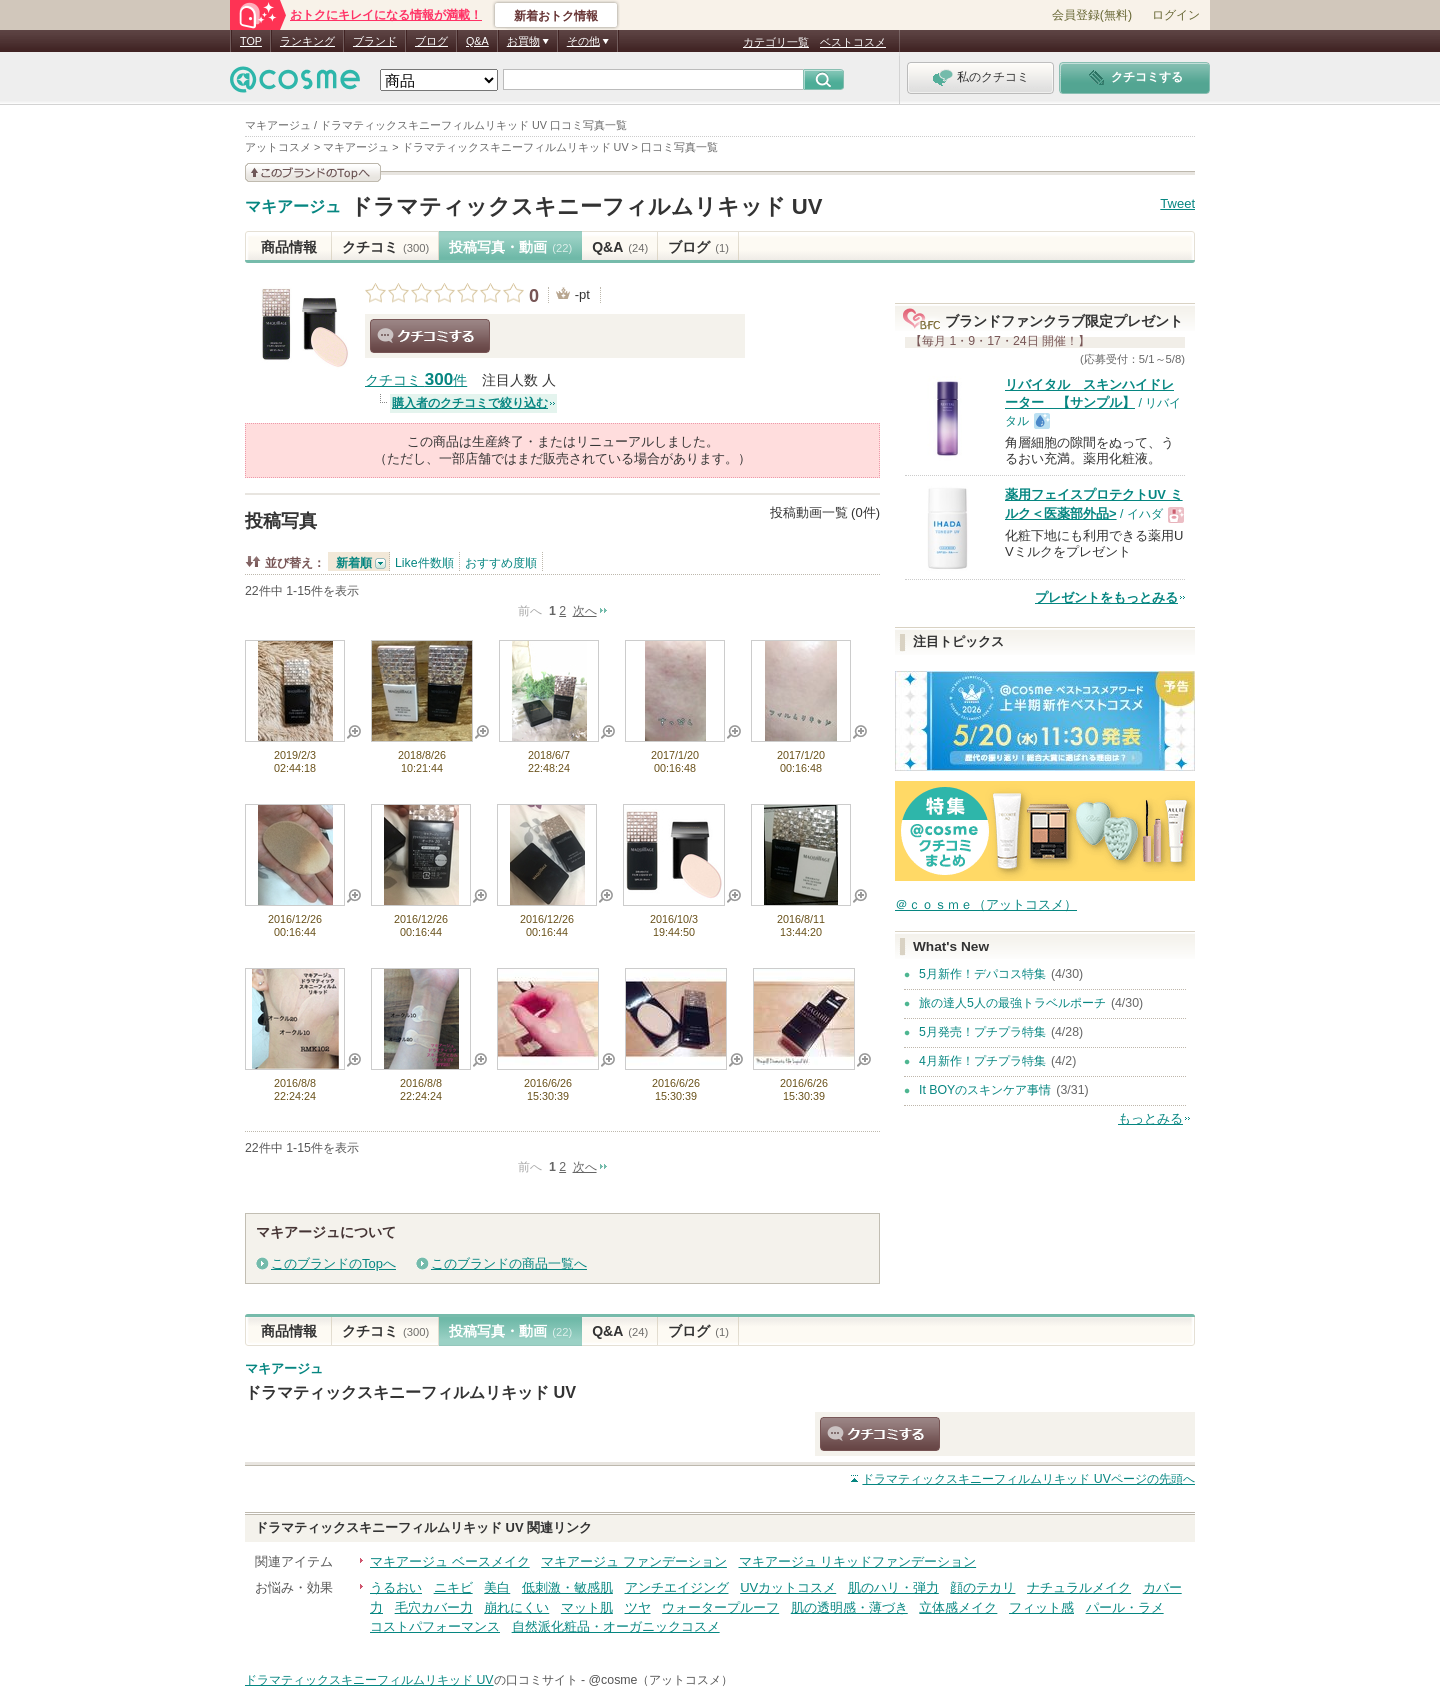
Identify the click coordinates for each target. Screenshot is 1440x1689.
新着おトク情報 (556, 16)
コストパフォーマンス (435, 1626)
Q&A (477, 41)
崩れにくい (516, 1607)
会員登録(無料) (1092, 15)
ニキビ (453, 1587)
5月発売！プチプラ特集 (982, 1032)
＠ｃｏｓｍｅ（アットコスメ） (986, 904)
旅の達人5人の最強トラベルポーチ (1012, 1003)
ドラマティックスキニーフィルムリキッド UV (586, 206)
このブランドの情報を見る (313, 172)
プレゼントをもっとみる (1106, 597)
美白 (497, 1587)
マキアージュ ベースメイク (450, 1561)
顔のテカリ (982, 1587)
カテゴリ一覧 (776, 42)
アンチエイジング (677, 1587)
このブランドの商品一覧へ (509, 1263)
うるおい (396, 1587)
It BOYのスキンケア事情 (985, 1090)
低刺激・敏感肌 (567, 1587)
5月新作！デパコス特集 (982, 974)
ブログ (431, 41)
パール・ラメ (1125, 1607)
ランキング (307, 41)
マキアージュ (293, 207)
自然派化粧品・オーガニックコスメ (616, 1626)
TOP (251, 41)
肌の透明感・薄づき (849, 1607)
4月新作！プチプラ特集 (982, 1061)
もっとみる (1150, 1118)
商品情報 (289, 247)
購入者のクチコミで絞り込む (470, 403)
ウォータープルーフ (720, 1607)
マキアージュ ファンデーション (634, 1561)
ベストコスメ (853, 42)
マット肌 (587, 1607)
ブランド (375, 41)
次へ (585, 611)
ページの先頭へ (1028, 1479)
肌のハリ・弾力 (893, 1587)
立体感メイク (958, 1607)
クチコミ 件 (416, 380)
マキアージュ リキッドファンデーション (858, 1561)
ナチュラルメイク (1079, 1587)
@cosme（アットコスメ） (661, 1680)
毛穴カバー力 (434, 1607)
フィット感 (1041, 1607)
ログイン (1176, 15)
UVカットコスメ (788, 1587)
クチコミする (430, 336)
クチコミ (385, 247)
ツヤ (638, 1607)
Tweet (1177, 203)
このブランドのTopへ (333, 1263)
